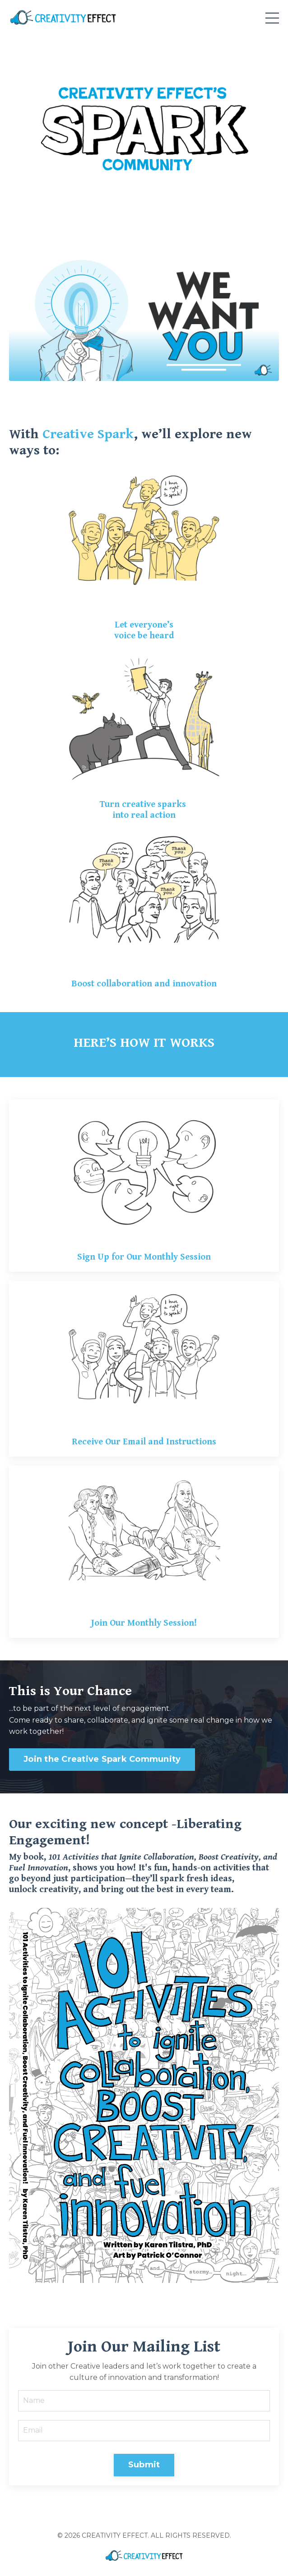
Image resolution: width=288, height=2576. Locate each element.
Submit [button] (144, 2465)
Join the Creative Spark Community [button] (102, 1759)
